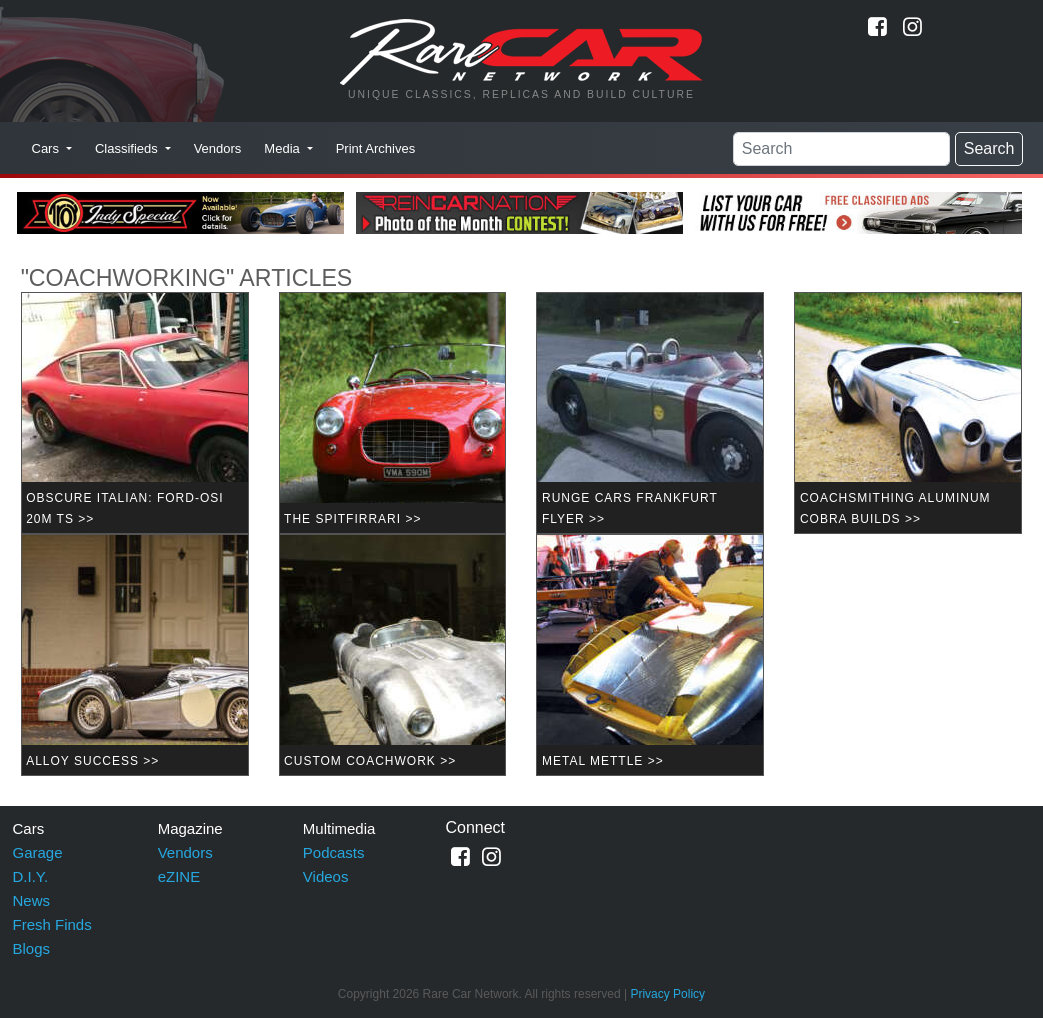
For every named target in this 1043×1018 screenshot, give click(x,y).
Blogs (32, 948)
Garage (38, 852)
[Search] (841, 149)
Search (989, 148)
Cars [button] (47, 148)
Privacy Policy (667, 994)
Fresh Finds (52, 924)
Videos (326, 876)
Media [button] (283, 148)
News (32, 900)
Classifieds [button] (128, 148)
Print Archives (375, 148)
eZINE (179, 876)
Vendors (218, 148)
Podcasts (334, 852)
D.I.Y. (31, 876)
